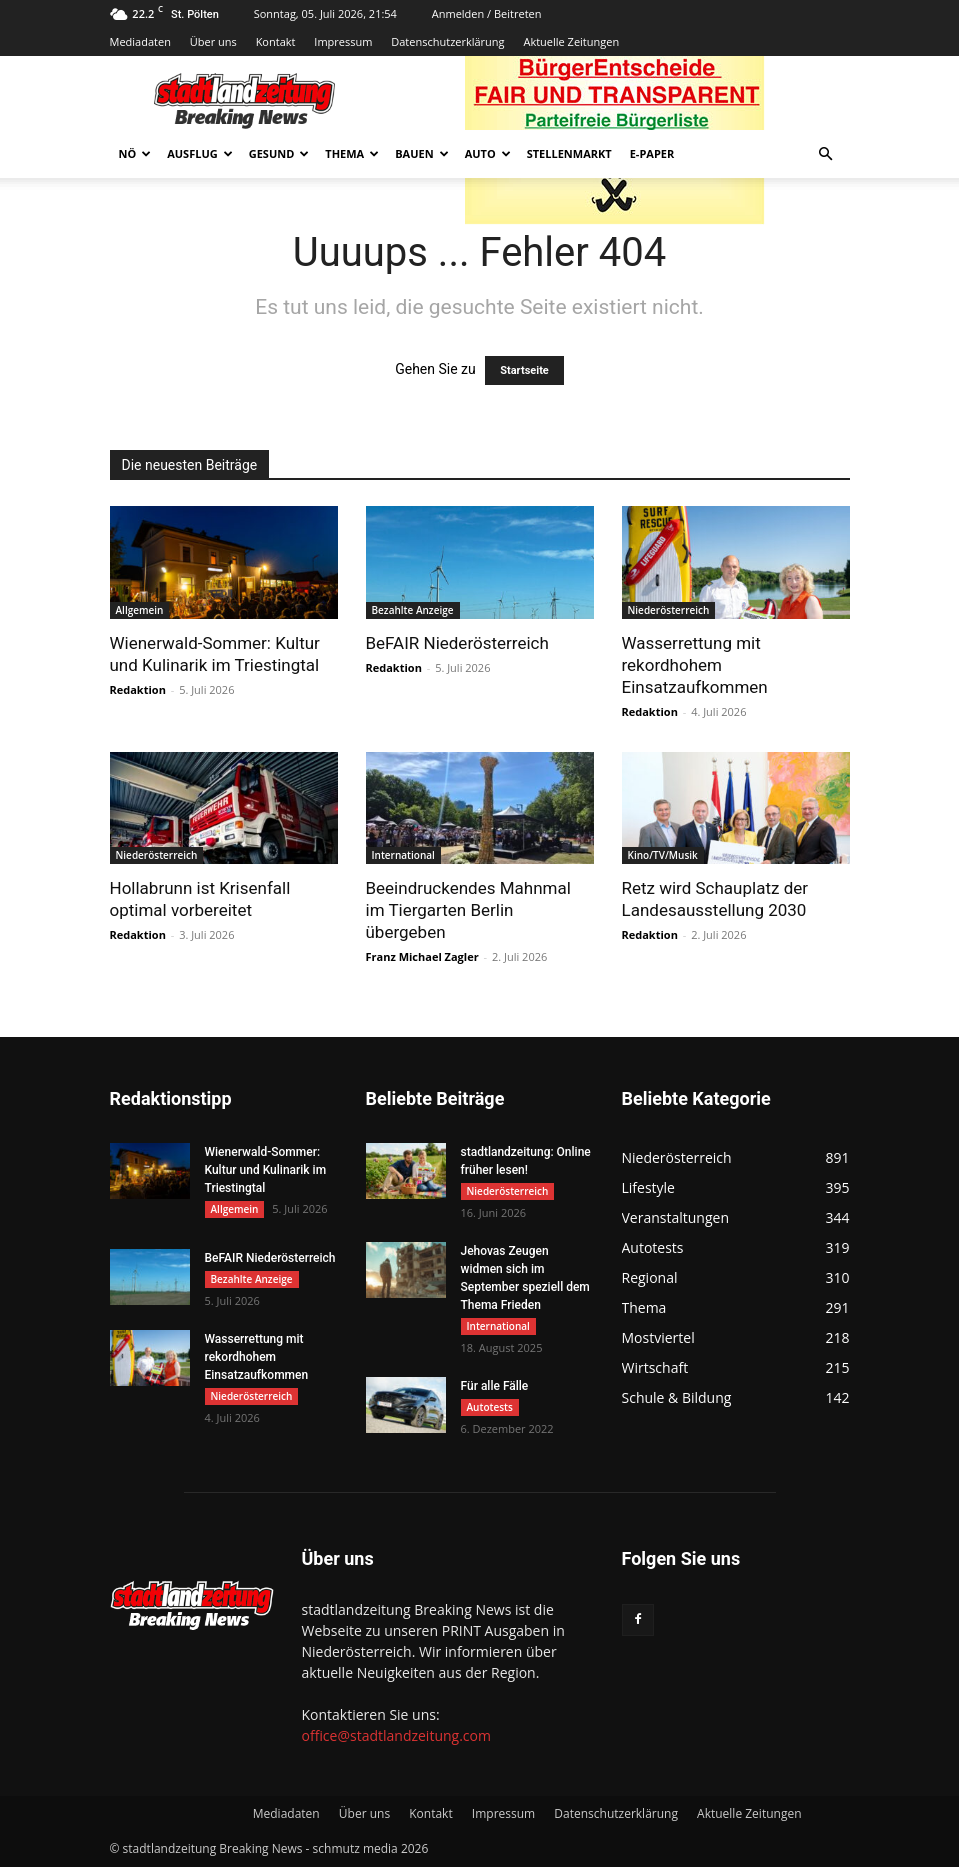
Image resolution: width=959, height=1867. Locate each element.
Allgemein (140, 610)
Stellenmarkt (569, 153)
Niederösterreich (669, 610)
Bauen (421, 153)
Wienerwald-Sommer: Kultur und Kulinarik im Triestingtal (266, 1170)
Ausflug (200, 153)
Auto (488, 153)
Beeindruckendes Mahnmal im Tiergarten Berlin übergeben (468, 910)
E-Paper (652, 153)
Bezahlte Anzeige (413, 610)
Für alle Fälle (495, 1386)
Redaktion (138, 689)
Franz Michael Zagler (422, 956)
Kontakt (276, 41)
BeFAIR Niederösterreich (457, 643)
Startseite (524, 370)
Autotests (490, 1407)
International (403, 855)
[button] (826, 154)
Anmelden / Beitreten (487, 13)
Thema (352, 153)
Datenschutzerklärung (447, 41)
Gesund (279, 153)
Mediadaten (140, 41)
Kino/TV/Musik (663, 855)
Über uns (213, 41)
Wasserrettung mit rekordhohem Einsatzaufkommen (695, 665)
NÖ (135, 153)
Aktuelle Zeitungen (571, 41)
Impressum (343, 41)
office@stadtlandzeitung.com (396, 1735)
